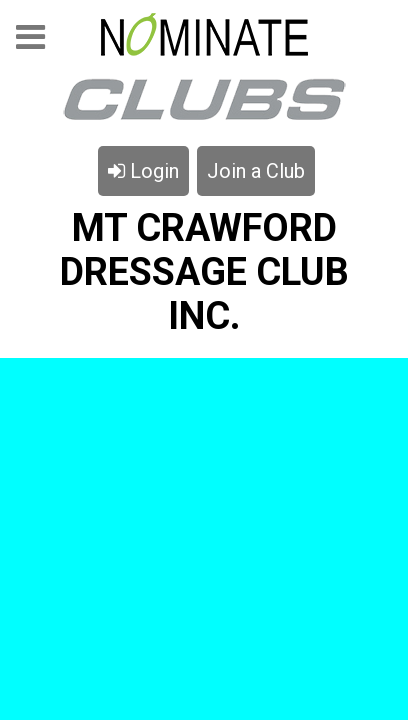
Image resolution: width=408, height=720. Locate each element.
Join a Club (256, 171)
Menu (30, 43)
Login (143, 171)
